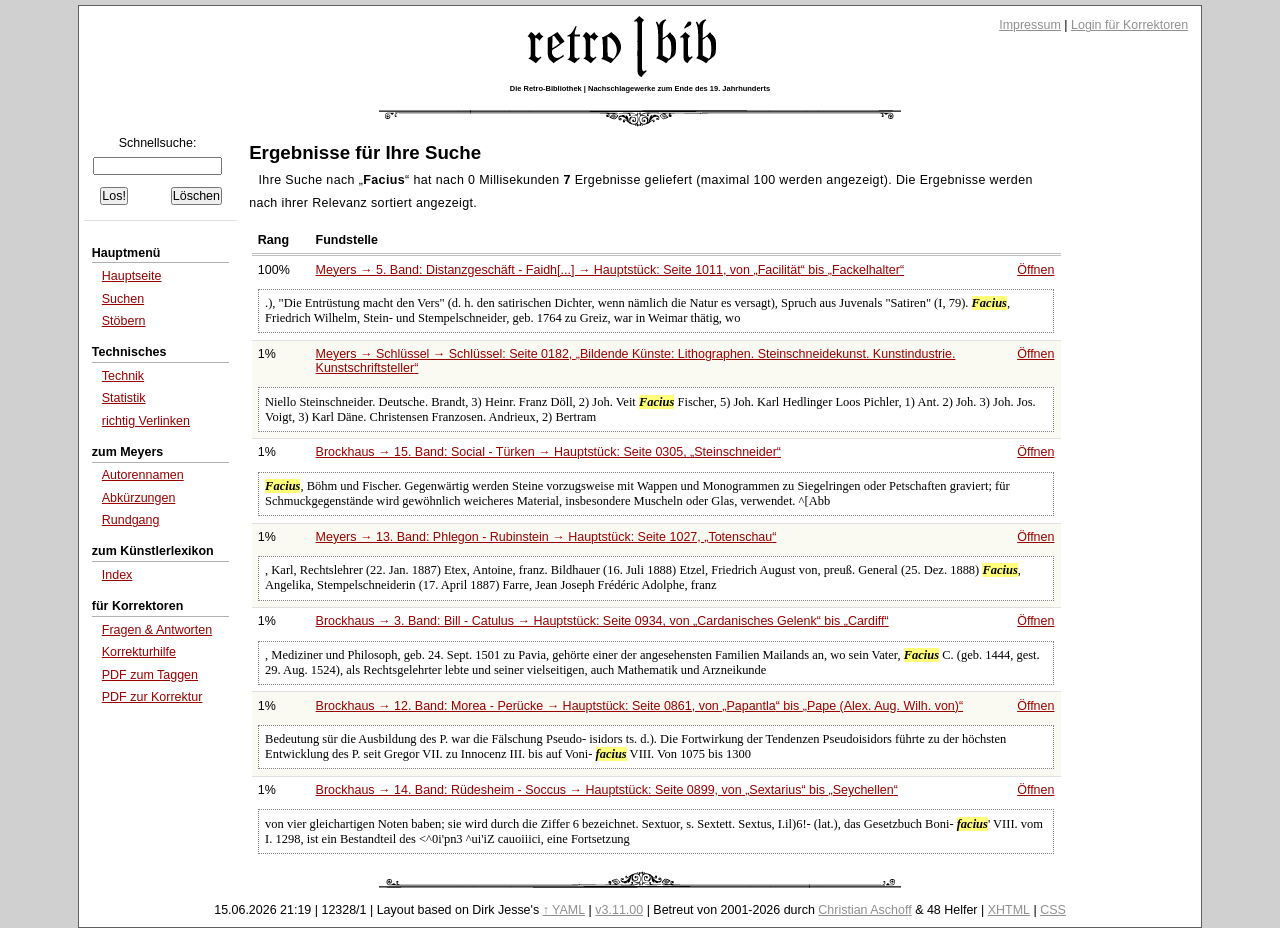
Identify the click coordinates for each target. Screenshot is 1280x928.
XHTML (1009, 910)
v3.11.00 (619, 910)
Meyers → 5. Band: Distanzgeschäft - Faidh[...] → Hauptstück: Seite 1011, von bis (610, 270)
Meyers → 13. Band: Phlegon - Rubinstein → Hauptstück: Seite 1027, (546, 537)
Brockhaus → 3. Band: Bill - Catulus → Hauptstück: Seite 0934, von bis (602, 621)
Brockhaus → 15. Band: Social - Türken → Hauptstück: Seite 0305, (548, 452)
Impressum (1030, 25)
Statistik (124, 398)
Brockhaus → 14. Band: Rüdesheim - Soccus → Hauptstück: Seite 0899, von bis (607, 790)
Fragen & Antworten (157, 630)
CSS (1053, 910)
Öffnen (1035, 270)
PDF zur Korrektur (152, 697)
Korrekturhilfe (139, 652)
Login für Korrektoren (1129, 25)
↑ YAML (564, 910)
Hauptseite (132, 276)
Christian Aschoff (864, 910)
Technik (123, 376)
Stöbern (124, 321)
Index (117, 575)
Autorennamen (143, 475)
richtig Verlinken (146, 421)
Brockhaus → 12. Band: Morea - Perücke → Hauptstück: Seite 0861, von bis (640, 706)
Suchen (123, 299)
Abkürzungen (139, 498)
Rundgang (131, 520)
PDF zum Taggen (150, 675)
